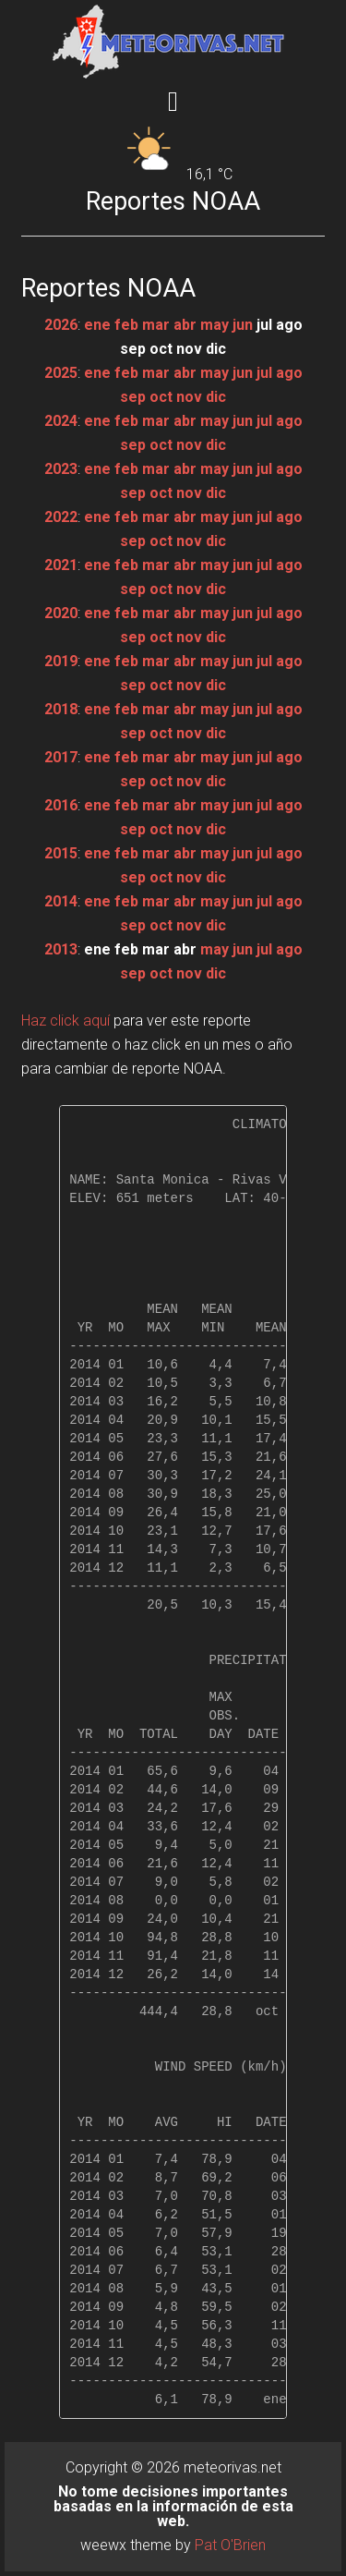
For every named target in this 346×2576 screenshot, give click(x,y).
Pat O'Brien (230, 2545)
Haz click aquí (65, 1020)
